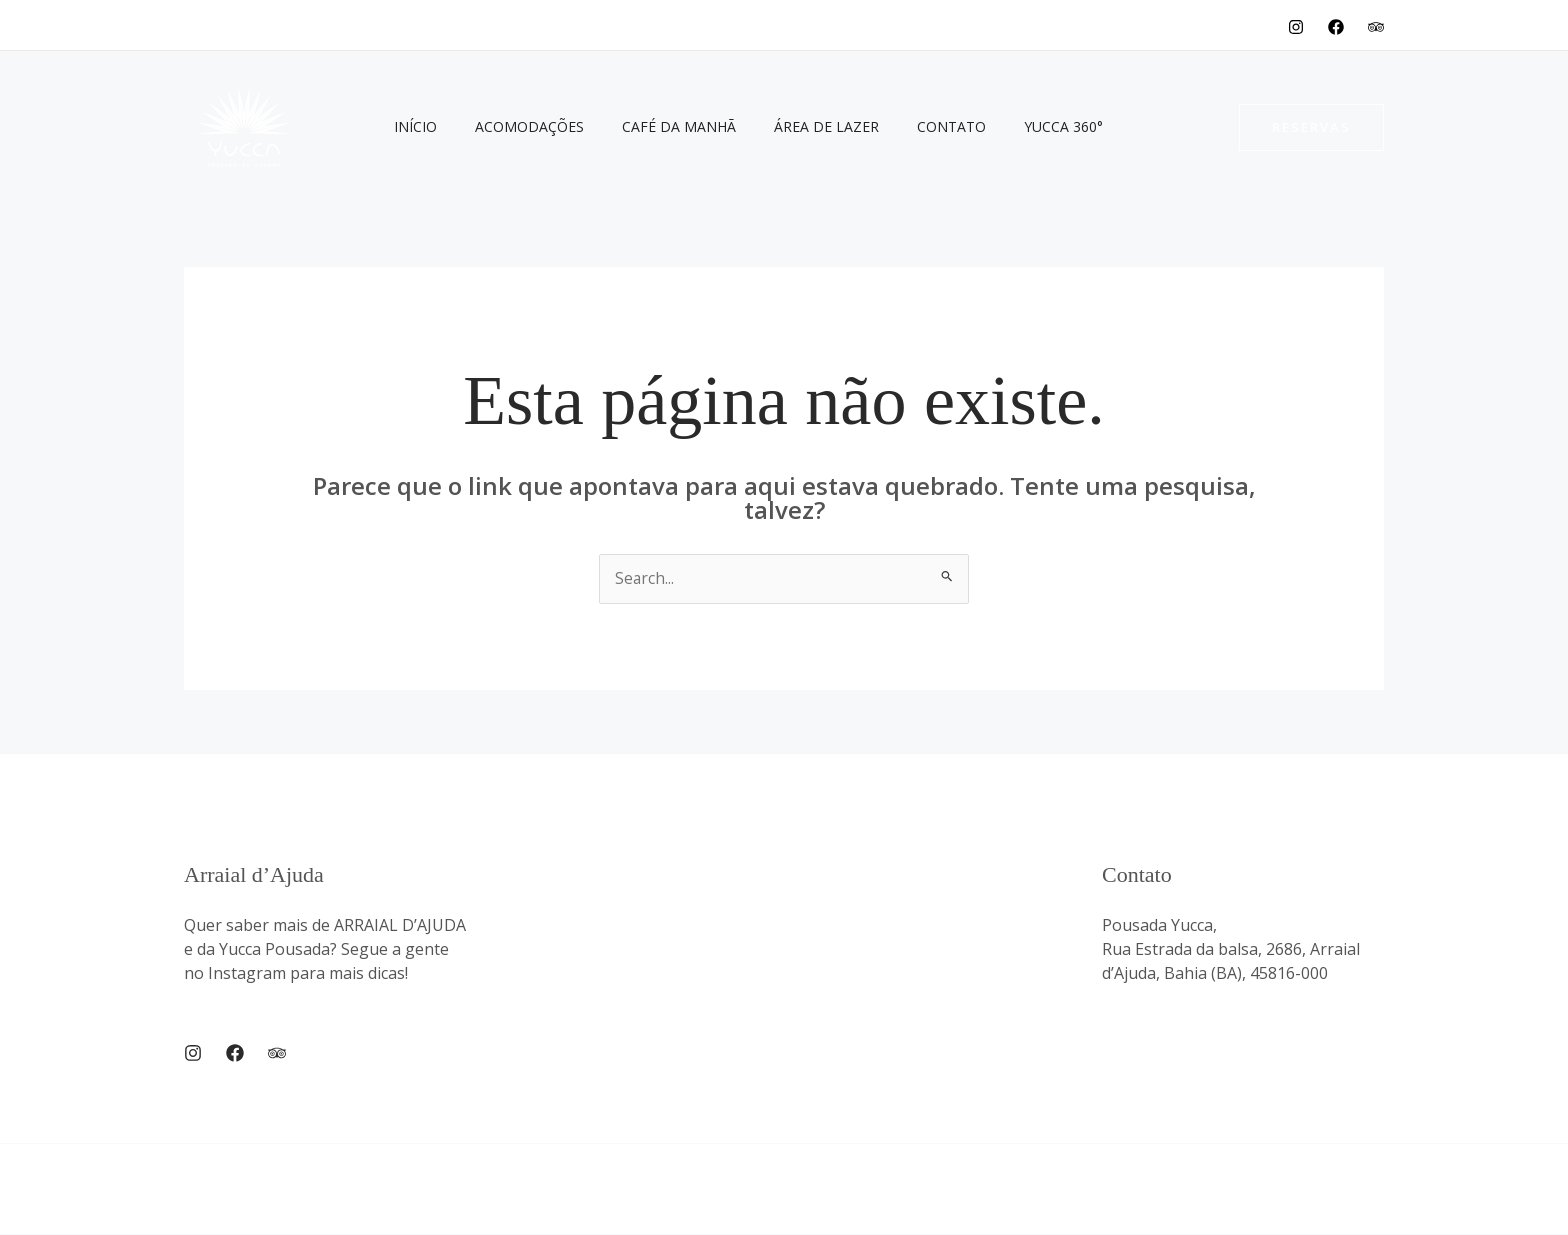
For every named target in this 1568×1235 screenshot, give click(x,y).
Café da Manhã (654, 126)
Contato (906, 126)
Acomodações (514, 126)
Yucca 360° (1008, 126)
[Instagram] (1296, 27)
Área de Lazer (791, 126)
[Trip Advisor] (277, 1053)
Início (410, 126)
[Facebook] (1336, 27)
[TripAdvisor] (1376, 27)
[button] (1311, 127)
